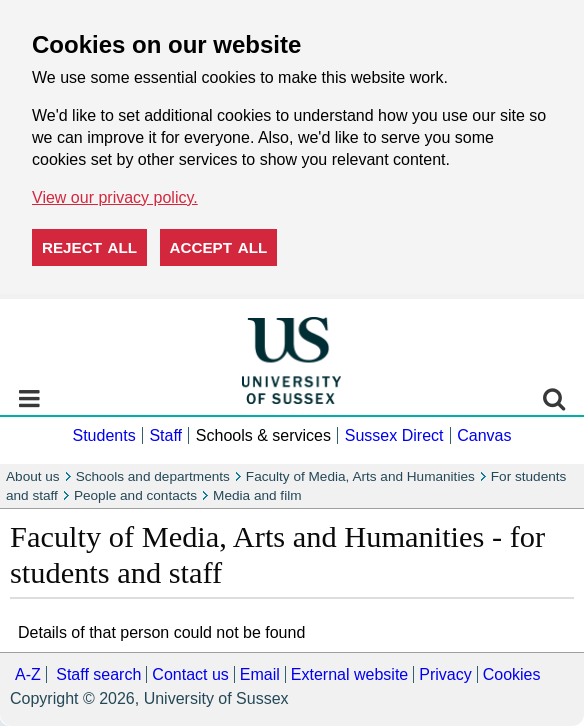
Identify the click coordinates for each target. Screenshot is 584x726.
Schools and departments (153, 476)
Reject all (89, 247)
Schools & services (263, 435)
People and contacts (135, 495)
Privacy (445, 674)
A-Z (28, 674)
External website (349, 674)
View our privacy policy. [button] (115, 197)
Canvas (484, 435)
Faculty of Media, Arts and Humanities (360, 476)
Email (260, 674)
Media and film (257, 495)
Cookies (512, 674)
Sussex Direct (394, 435)
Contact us (190, 674)
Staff (165, 435)
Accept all (219, 247)
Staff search (98, 674)
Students (103, 435)
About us (33, 476)
